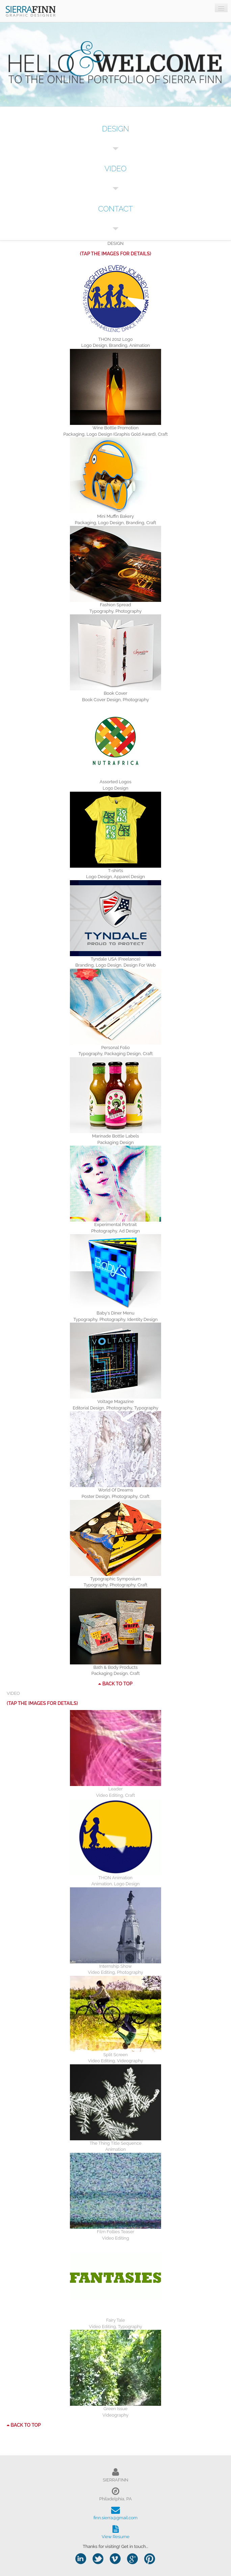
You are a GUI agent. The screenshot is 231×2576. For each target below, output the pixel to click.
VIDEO (115, 168)
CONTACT (115, 208)
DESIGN (115, 128)
